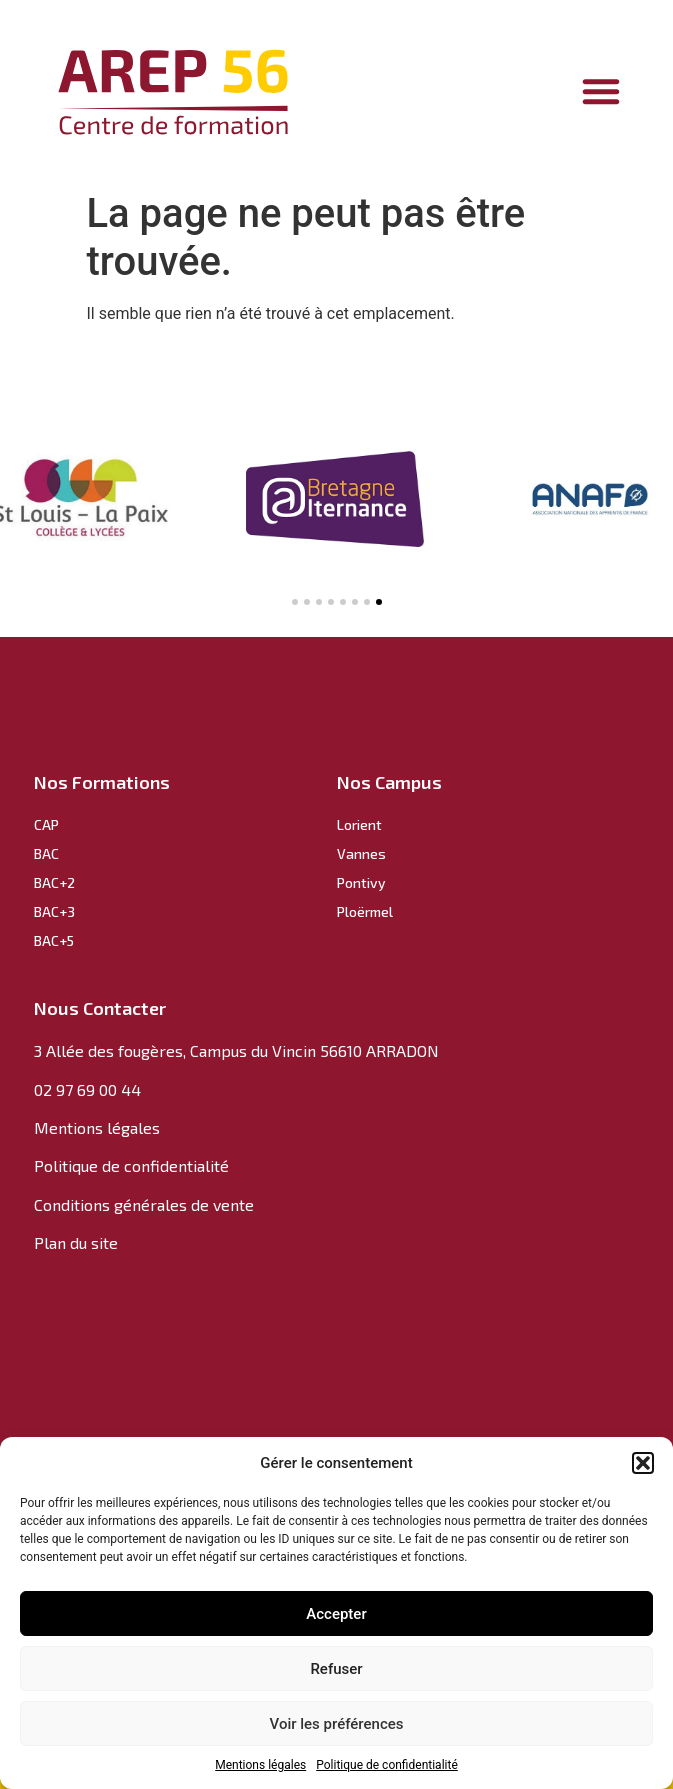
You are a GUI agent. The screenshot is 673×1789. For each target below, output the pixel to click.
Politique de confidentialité (387, 1765)
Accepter (336, 1614)
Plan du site (76, 1242)
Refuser (336, 1669)
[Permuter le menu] (601, 91)
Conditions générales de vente (144, 1204)
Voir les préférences (337, 1724)
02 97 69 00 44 (87, 1089)
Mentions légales (260, 1765)
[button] (643, 1463)
